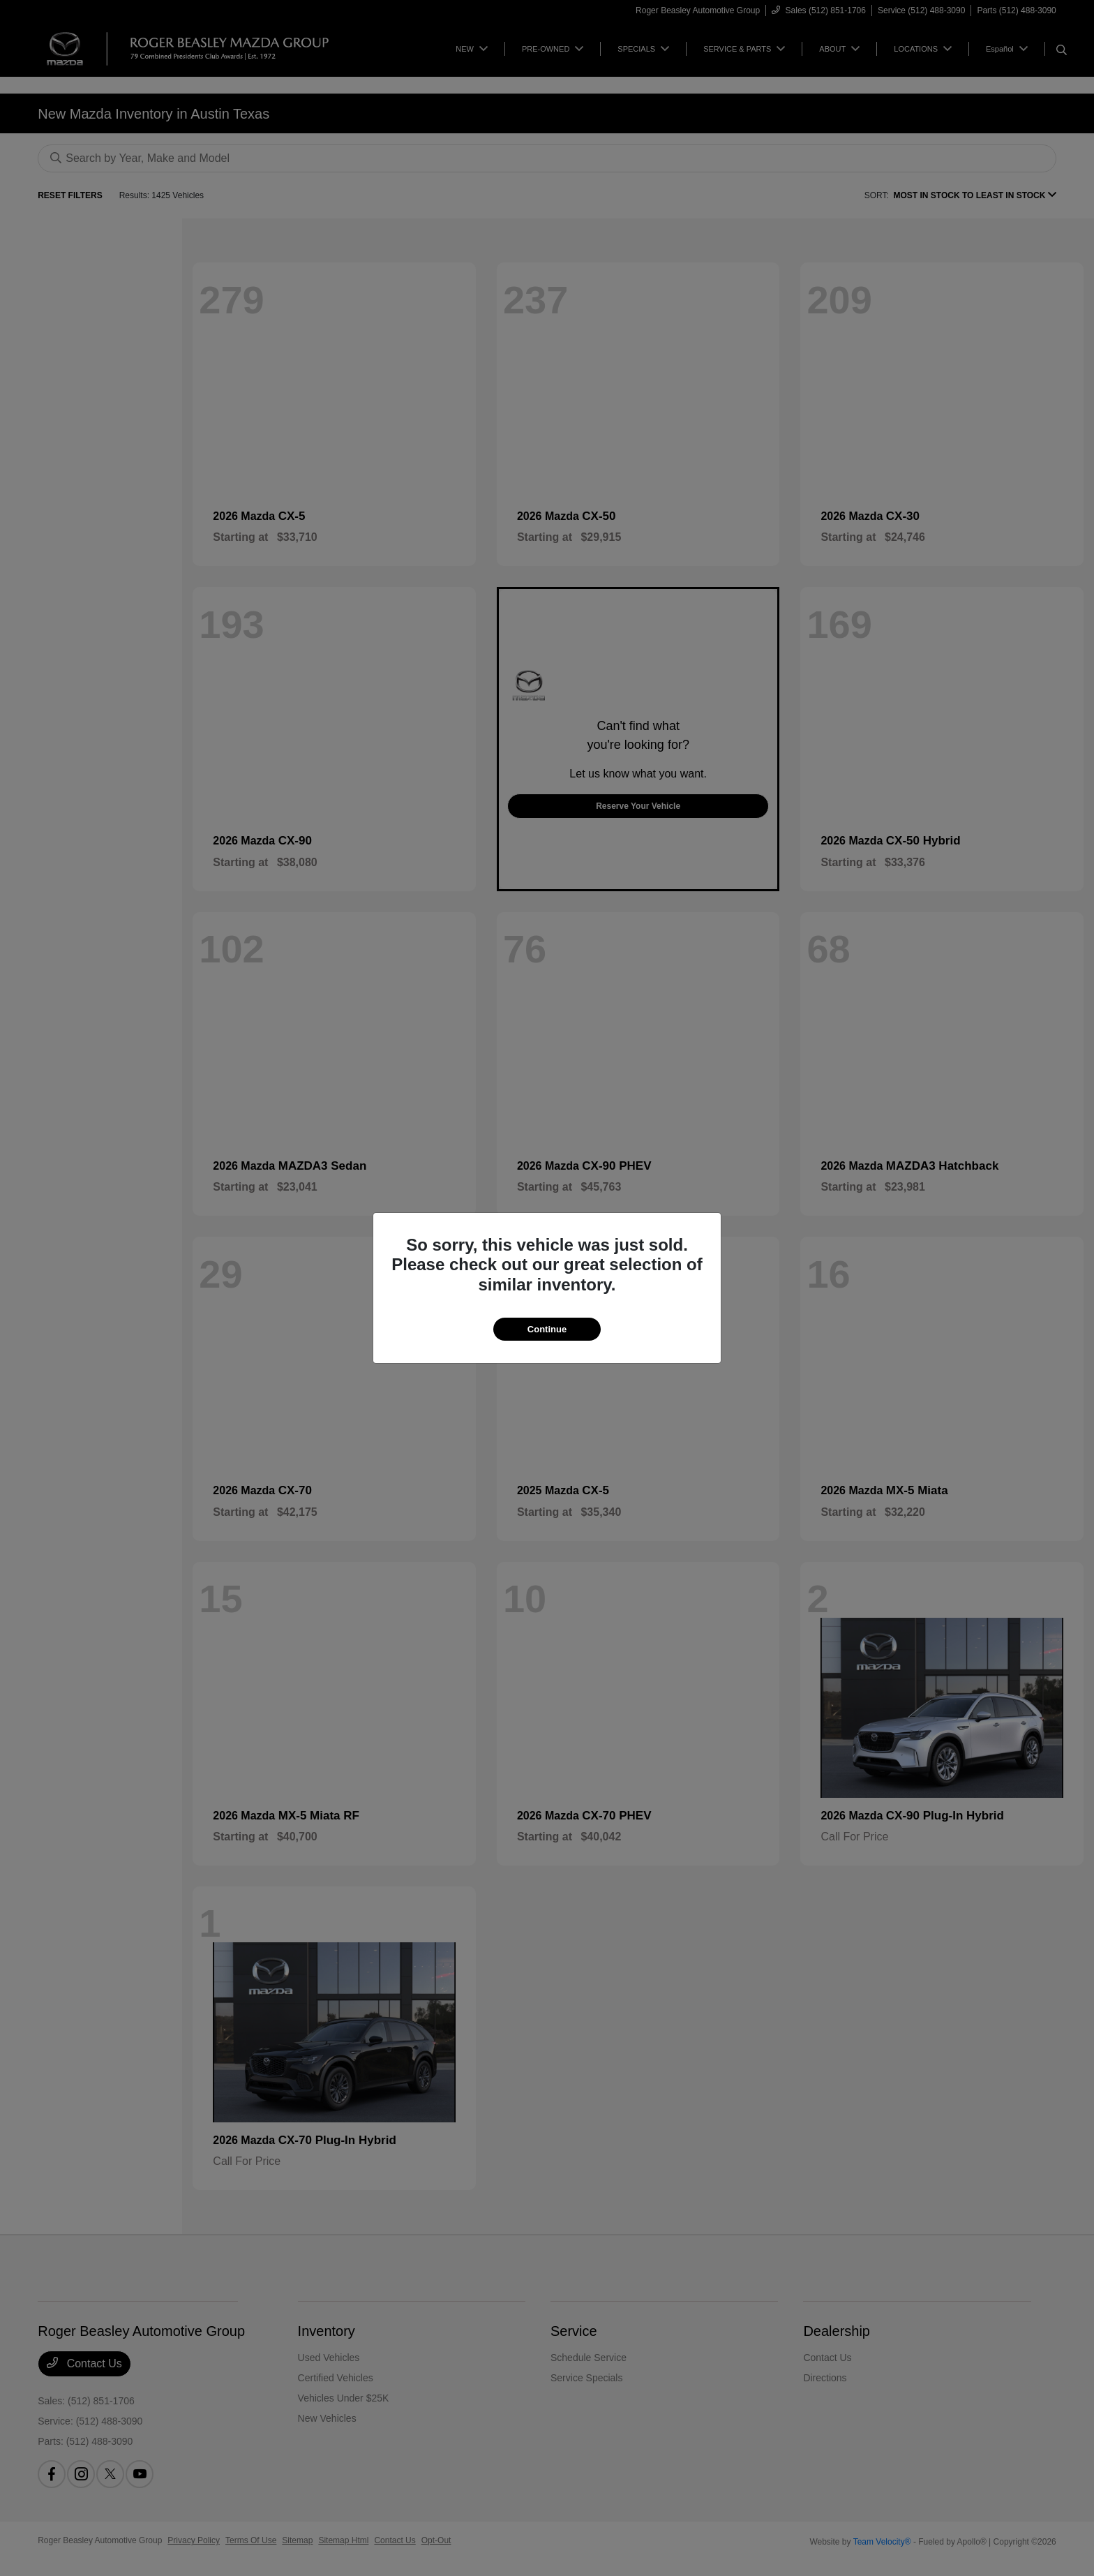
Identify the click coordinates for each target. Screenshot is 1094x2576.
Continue (547, 1329)
